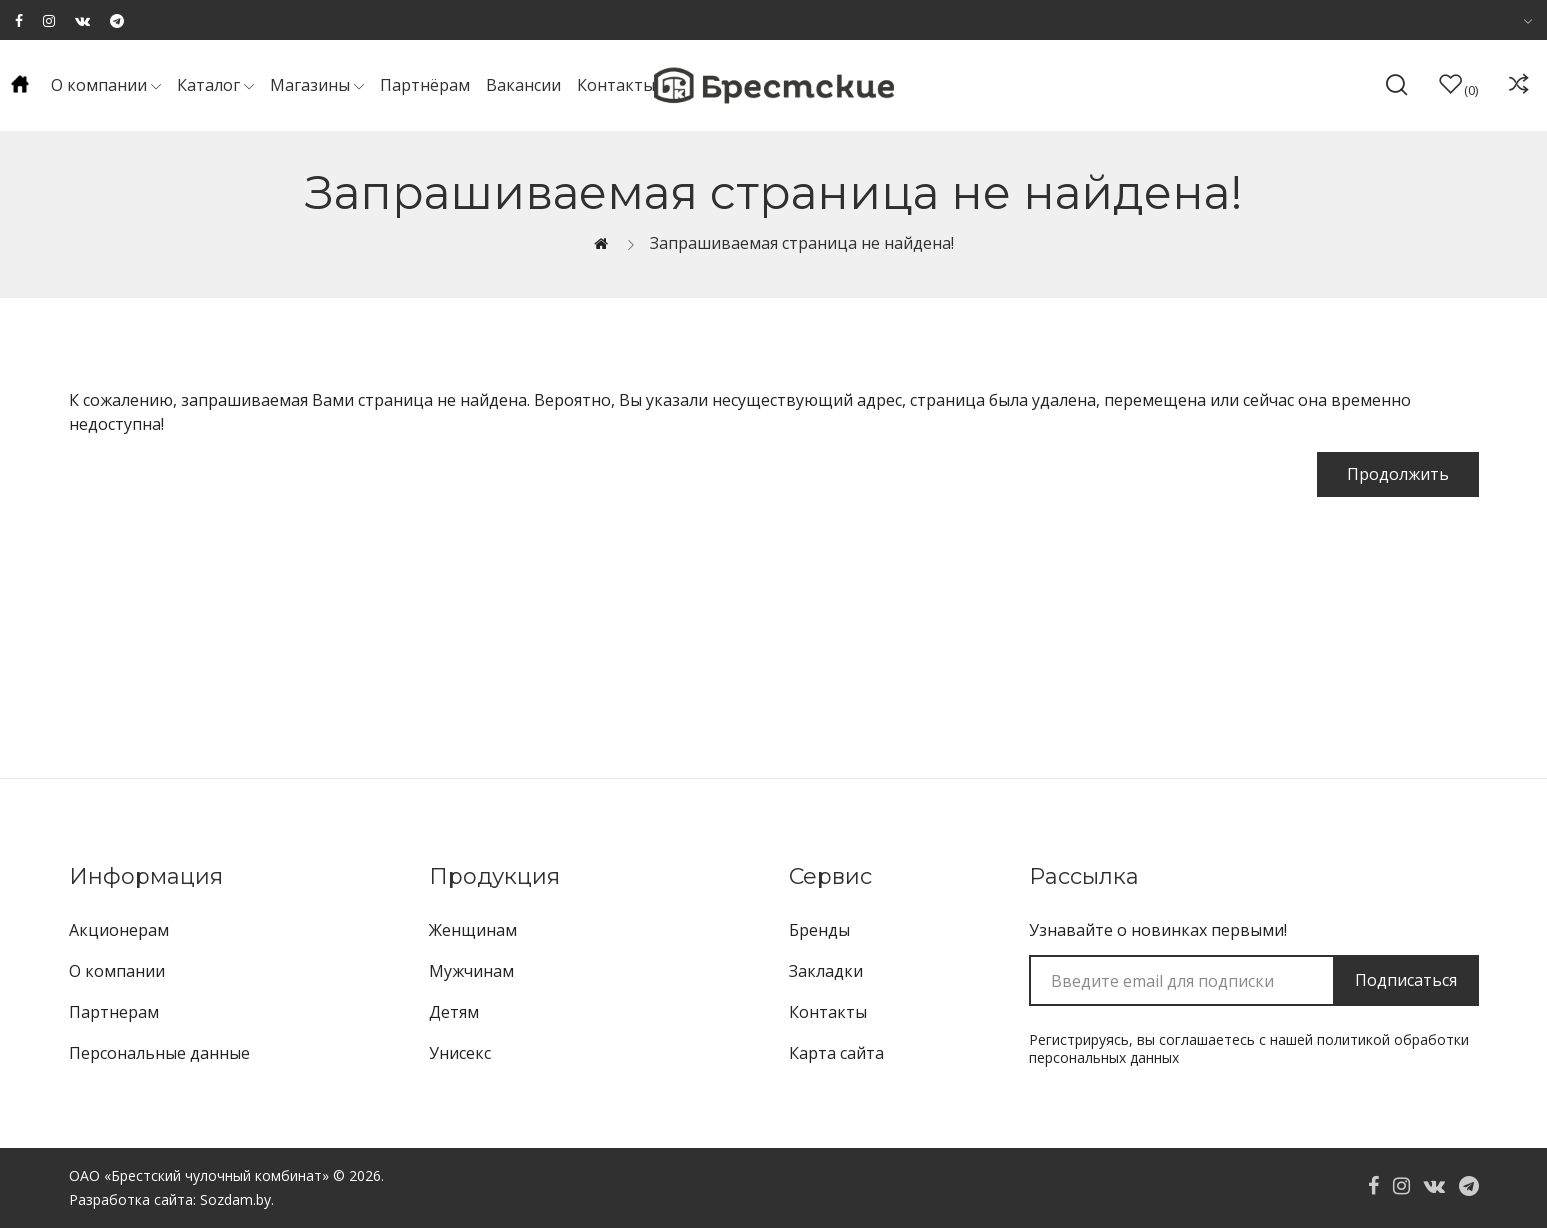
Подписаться (1406, 980)
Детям (454, 1012)
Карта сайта (836, 1053)
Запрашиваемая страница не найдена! (802, 243)
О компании (117, 971)
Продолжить (1398, 474)
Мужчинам (471, 971)
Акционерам (119, 930)
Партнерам (114, 1012)
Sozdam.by (235, 1199)
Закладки (826, 971)
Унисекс (460, 1053)
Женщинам (473, 930)
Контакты (828, 1012)
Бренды (819, 930)
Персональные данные (159, 1053)
